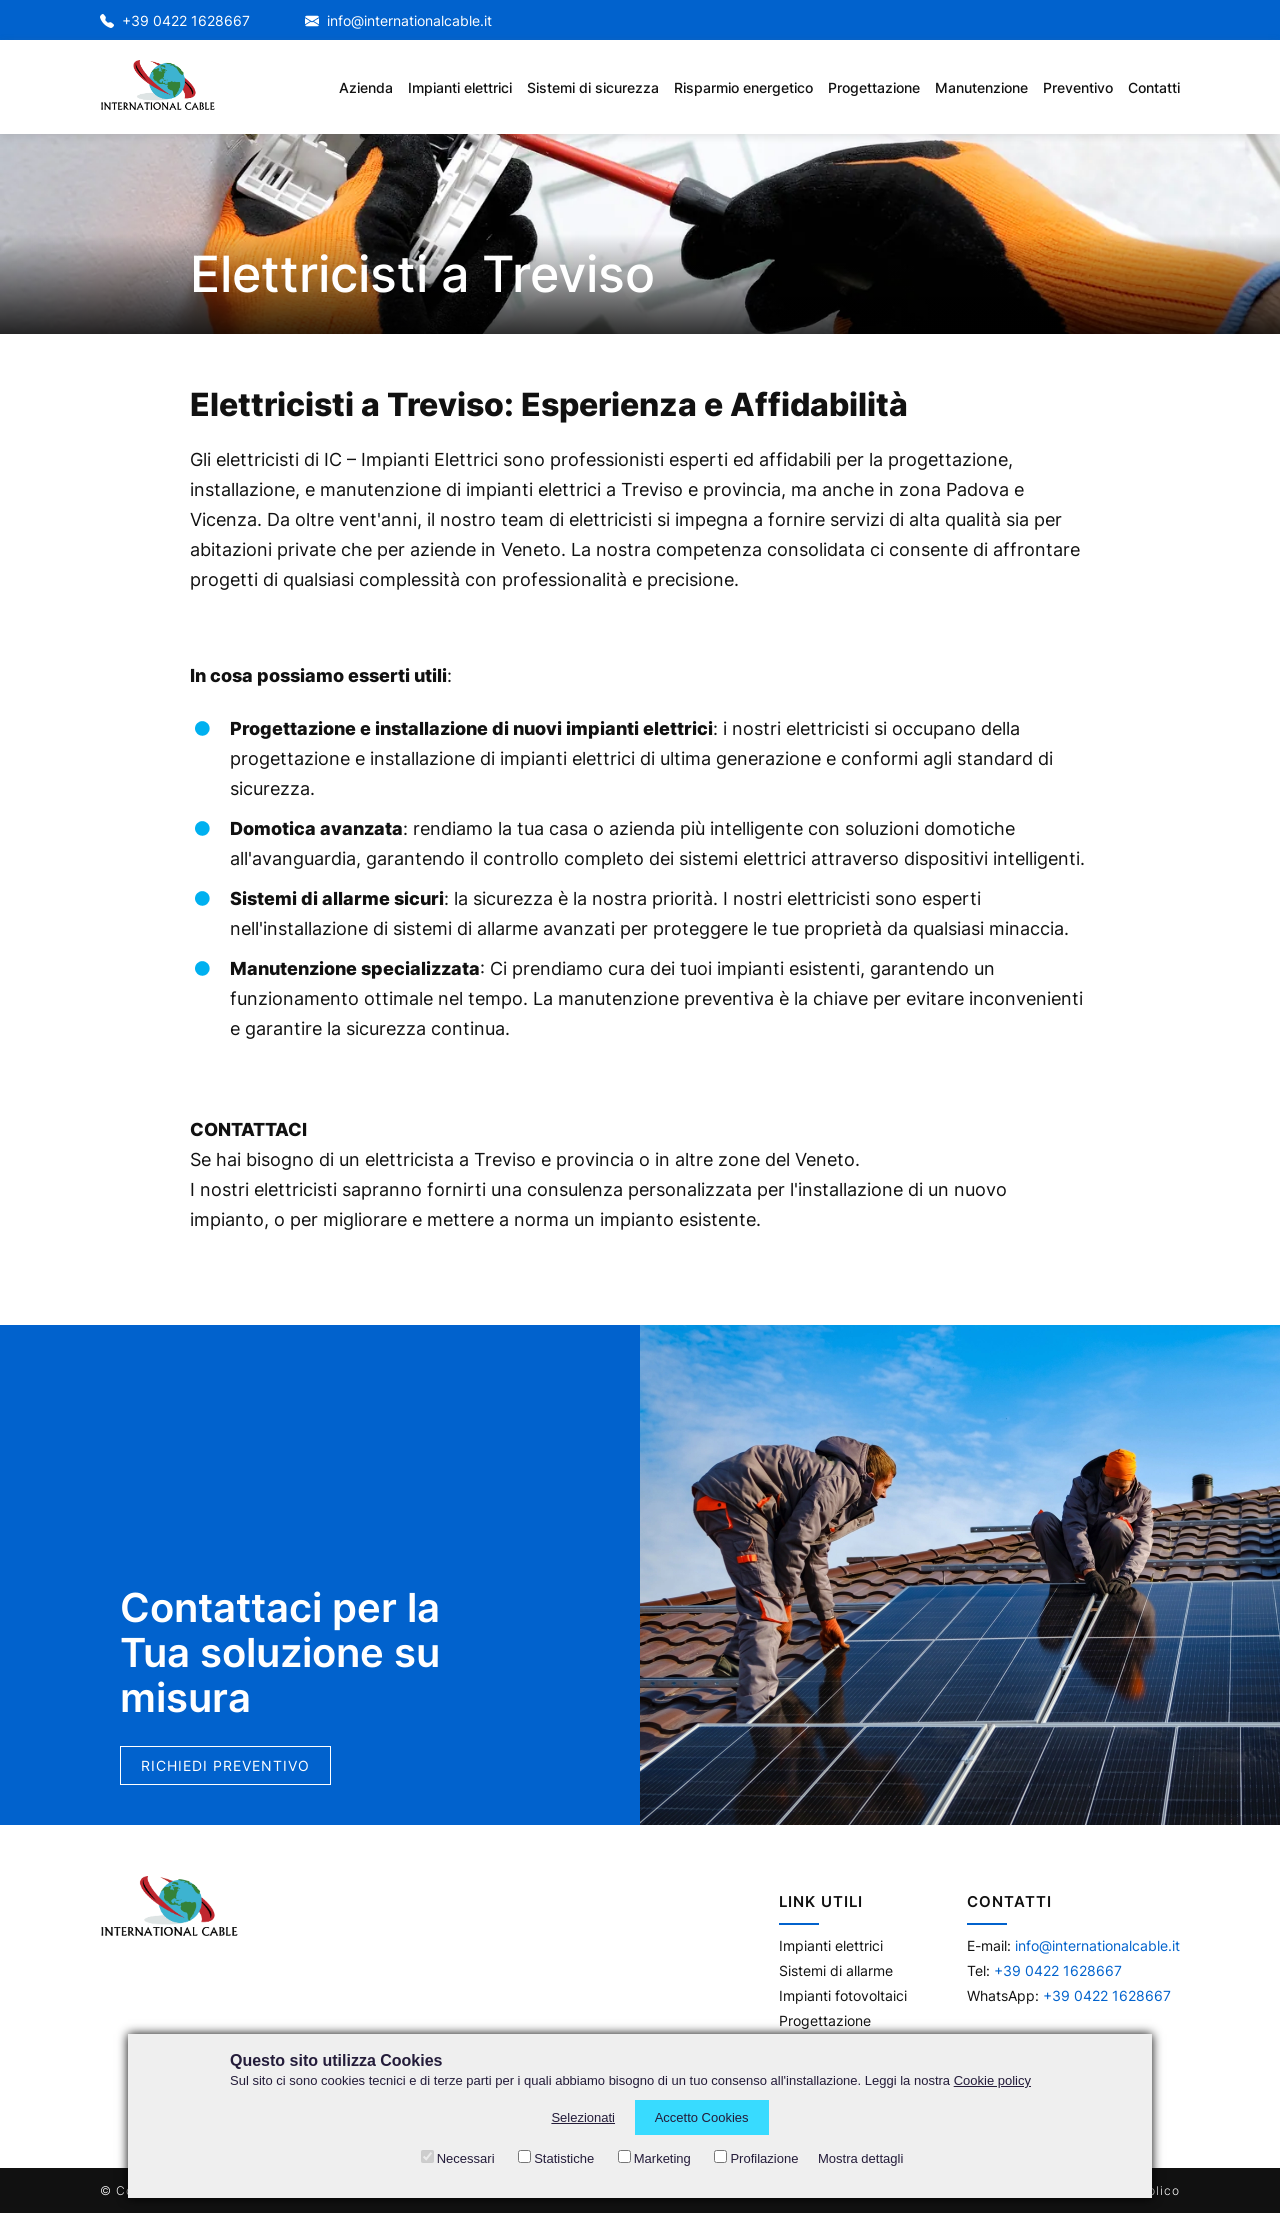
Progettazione (825, 2020)
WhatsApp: (1069, 1995)
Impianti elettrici (831, 1945)
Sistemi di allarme (836, 1970)
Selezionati (583, 2117)
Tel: (1044, 1970)
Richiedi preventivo (225, 1771)
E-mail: (1073, 1945)
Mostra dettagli (860, 2158)
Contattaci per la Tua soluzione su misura (280, 1658)
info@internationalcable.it (398, 20)
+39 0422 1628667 (175, 20)
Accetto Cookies (702, 2117)
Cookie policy (992, 2080)
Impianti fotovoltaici (843, 1995)
